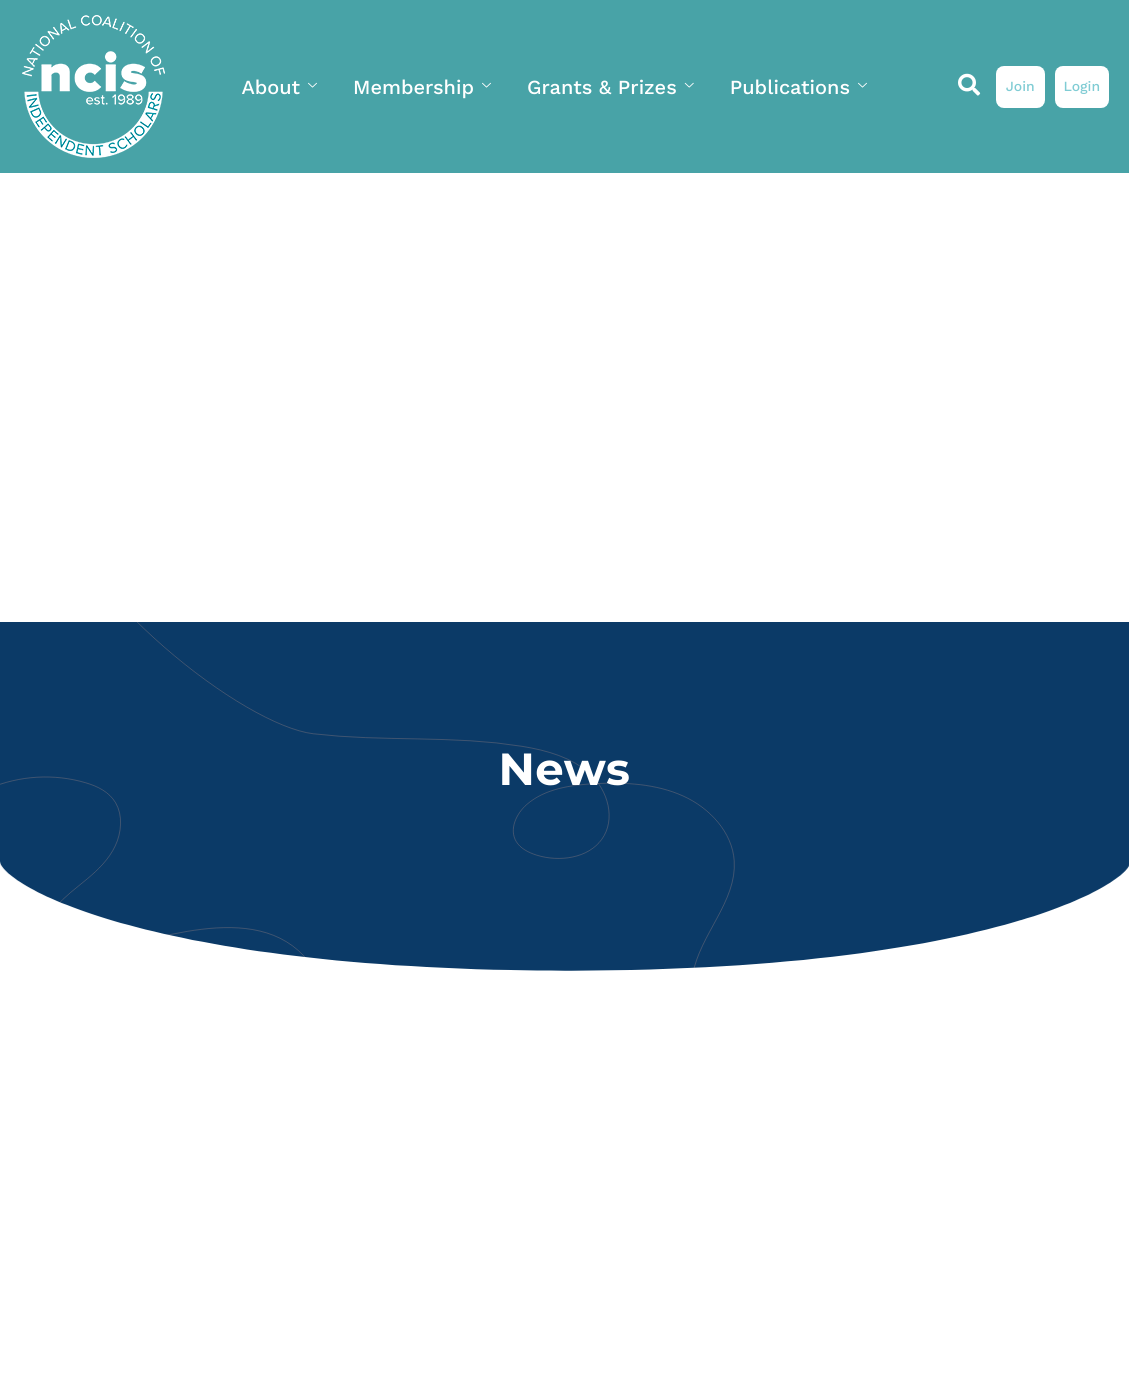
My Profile (656, 187)
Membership (422, 87)
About (279, 87)
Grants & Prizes (610, 87)
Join (1020, 87)
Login (1081, 87)
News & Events (491, 187)
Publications (798, 87)
